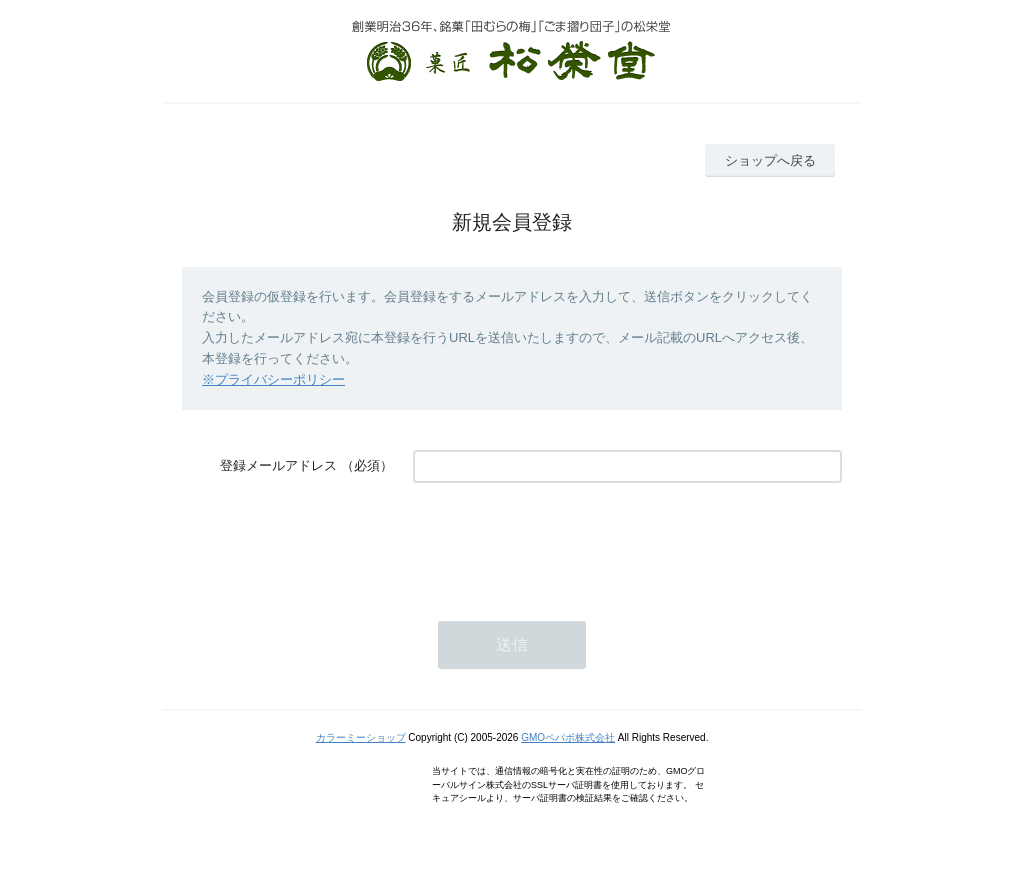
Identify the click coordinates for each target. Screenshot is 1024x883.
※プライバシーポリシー (273, 379)
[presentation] (565, 542)
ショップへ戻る (770, 160)
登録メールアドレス (278, 465)
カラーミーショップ (361, 737)
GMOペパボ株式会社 (568, 737)
